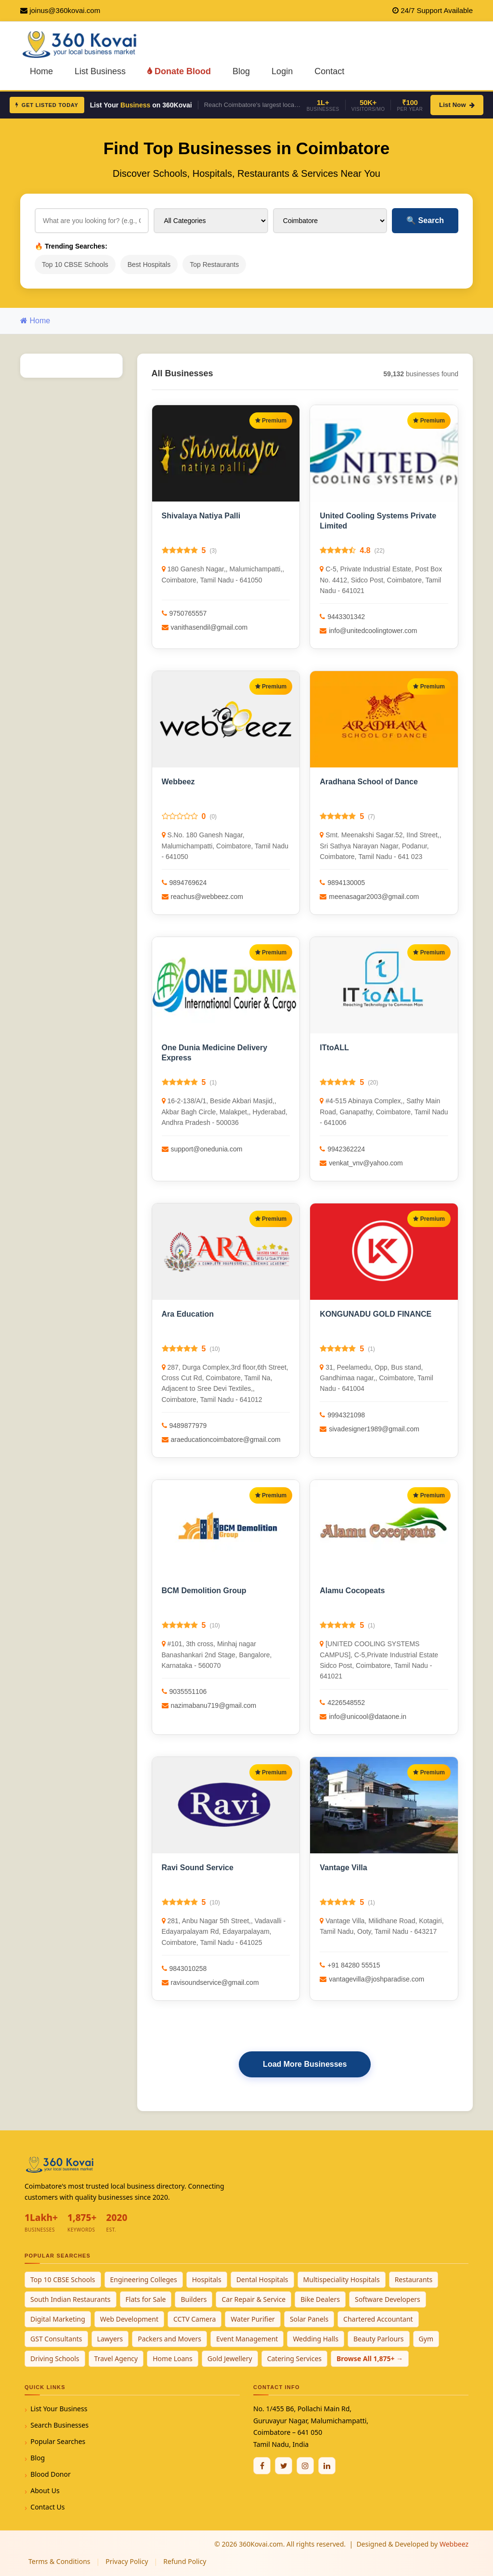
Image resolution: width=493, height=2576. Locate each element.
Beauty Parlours (378, 2338)
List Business (100, 71)
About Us (44, 2490)
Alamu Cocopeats (352, 1590)
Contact (329, 71)
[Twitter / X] (283, 2465)
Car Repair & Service (253, 2299)
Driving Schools (54, 2358)
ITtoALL (334, 1048)
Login (282, 71)
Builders (194, 2299)
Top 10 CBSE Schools (75, 264)
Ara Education (188, 1314)
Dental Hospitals (262, 2279)
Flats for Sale (146, 2299)
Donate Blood (179, 71)
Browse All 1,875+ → (370, 2358)
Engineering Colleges (143, 2279)
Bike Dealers (320, 2299)
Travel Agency (116, 2358)
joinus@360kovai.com (64, 10)
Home (41, 71)
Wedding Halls (315, 2338)
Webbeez (178, 782)
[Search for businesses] (92, 220)
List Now (457, 104)
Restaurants (414, 2279)
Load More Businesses (305, 2064)
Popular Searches (57, 2441)
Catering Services (294, 2358)
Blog (241, 71)
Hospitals (206, 2279)
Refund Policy (184, 2561)
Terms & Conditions (59, 2561)
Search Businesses (59, 2425)
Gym (426, 2338)
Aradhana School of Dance (369, 782)
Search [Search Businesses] (425, 220)
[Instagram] (305, 2465)
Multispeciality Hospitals (341, 2279)
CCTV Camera (194, 2319)
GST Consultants (56, 2338)
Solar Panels (309, 2319)
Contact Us (47, 2506)
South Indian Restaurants (70, 2299)
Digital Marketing (57, 2319)
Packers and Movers (169, 2338)
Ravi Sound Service (198, 1867)
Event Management (247, 2338)
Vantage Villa (343, 1867)
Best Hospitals (149, 264)
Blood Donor (50, 2474)
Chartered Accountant (378, 2319)
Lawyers (110, 2338)
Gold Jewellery (230, 2358)
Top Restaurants (214, 264)
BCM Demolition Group (204, 1590)
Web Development (129, 2319)
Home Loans (173, 2358)
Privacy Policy (126, 2561)
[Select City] (330, 220)
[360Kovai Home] (81, 43)
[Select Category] (211, 220)
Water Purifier (253, 2319)
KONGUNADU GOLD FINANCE (375, 1314)
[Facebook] (262, 2465)
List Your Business (58, 2408)
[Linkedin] (327, 2465)
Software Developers (387, 2299)
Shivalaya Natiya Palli (201, 516)
